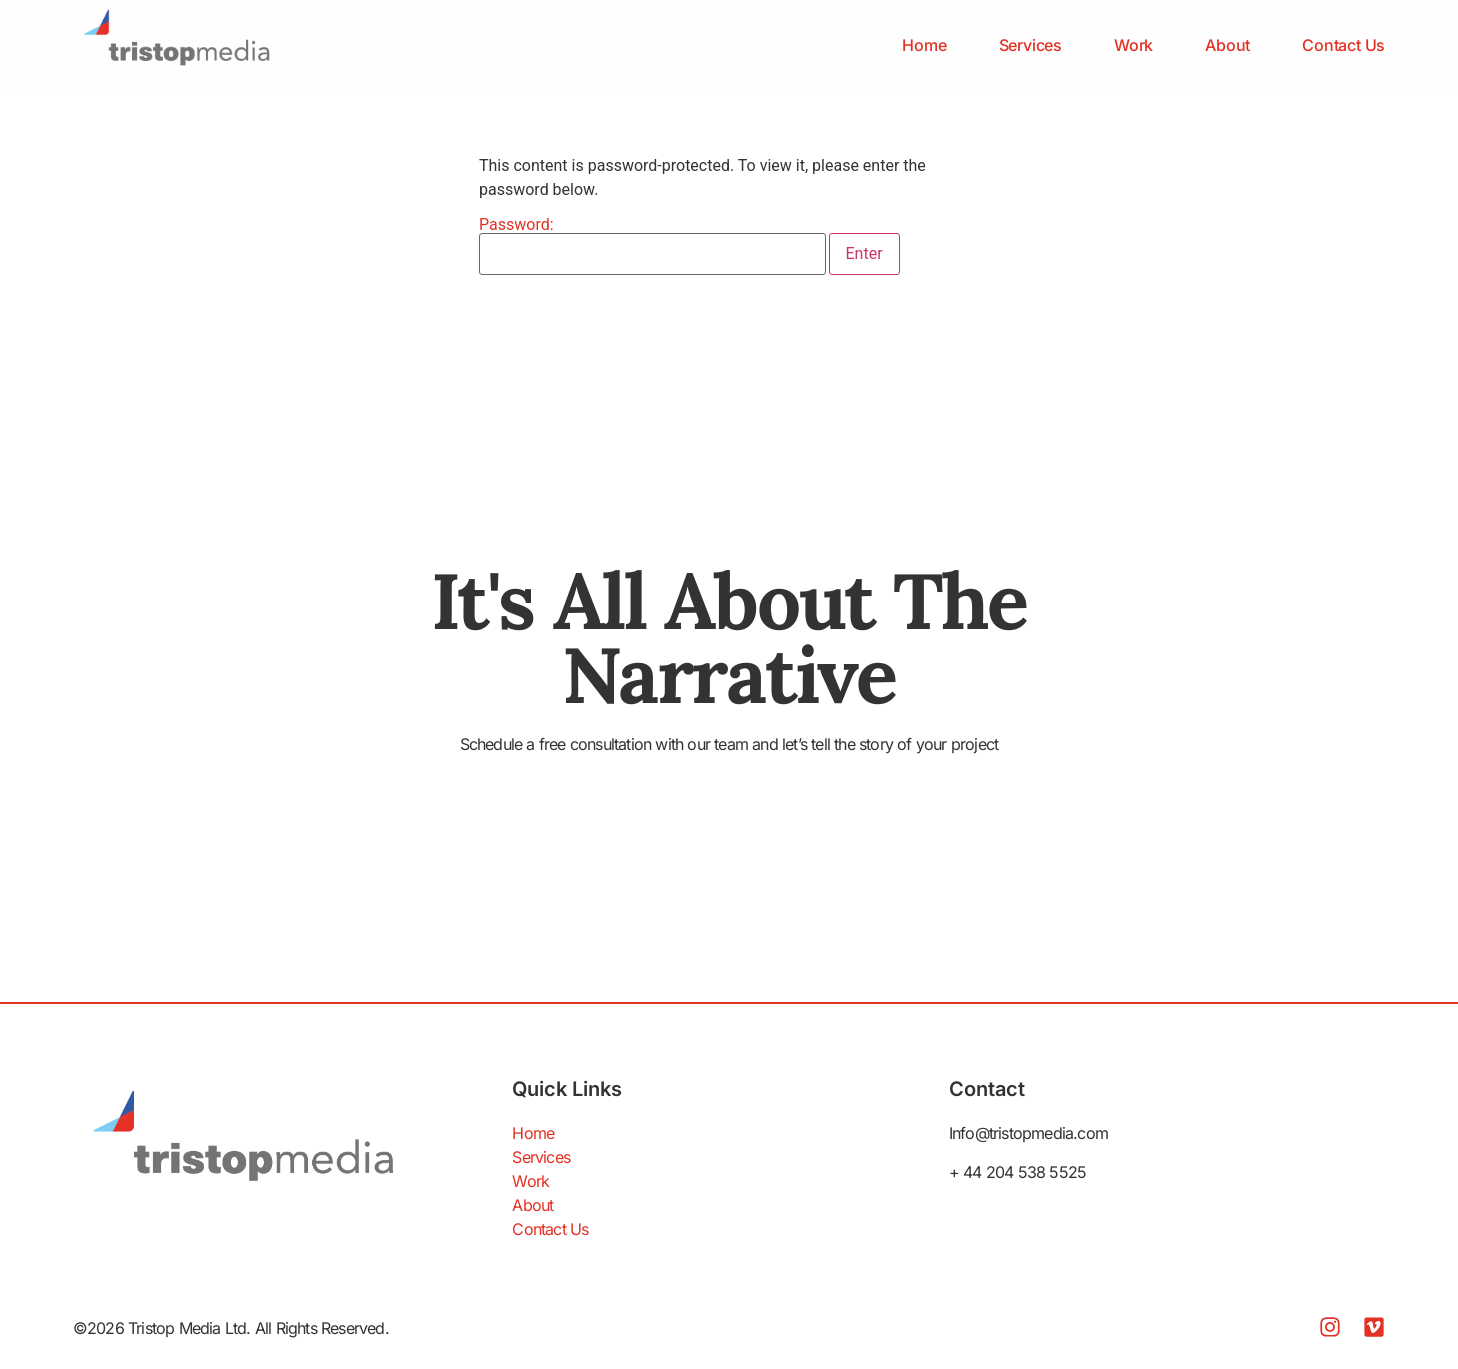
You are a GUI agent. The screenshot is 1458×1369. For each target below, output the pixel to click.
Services (1030, 45)
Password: (652, 246)
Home (924, 45)
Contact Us (1343, 45)
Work (1133, 45)
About (1227, 45)
